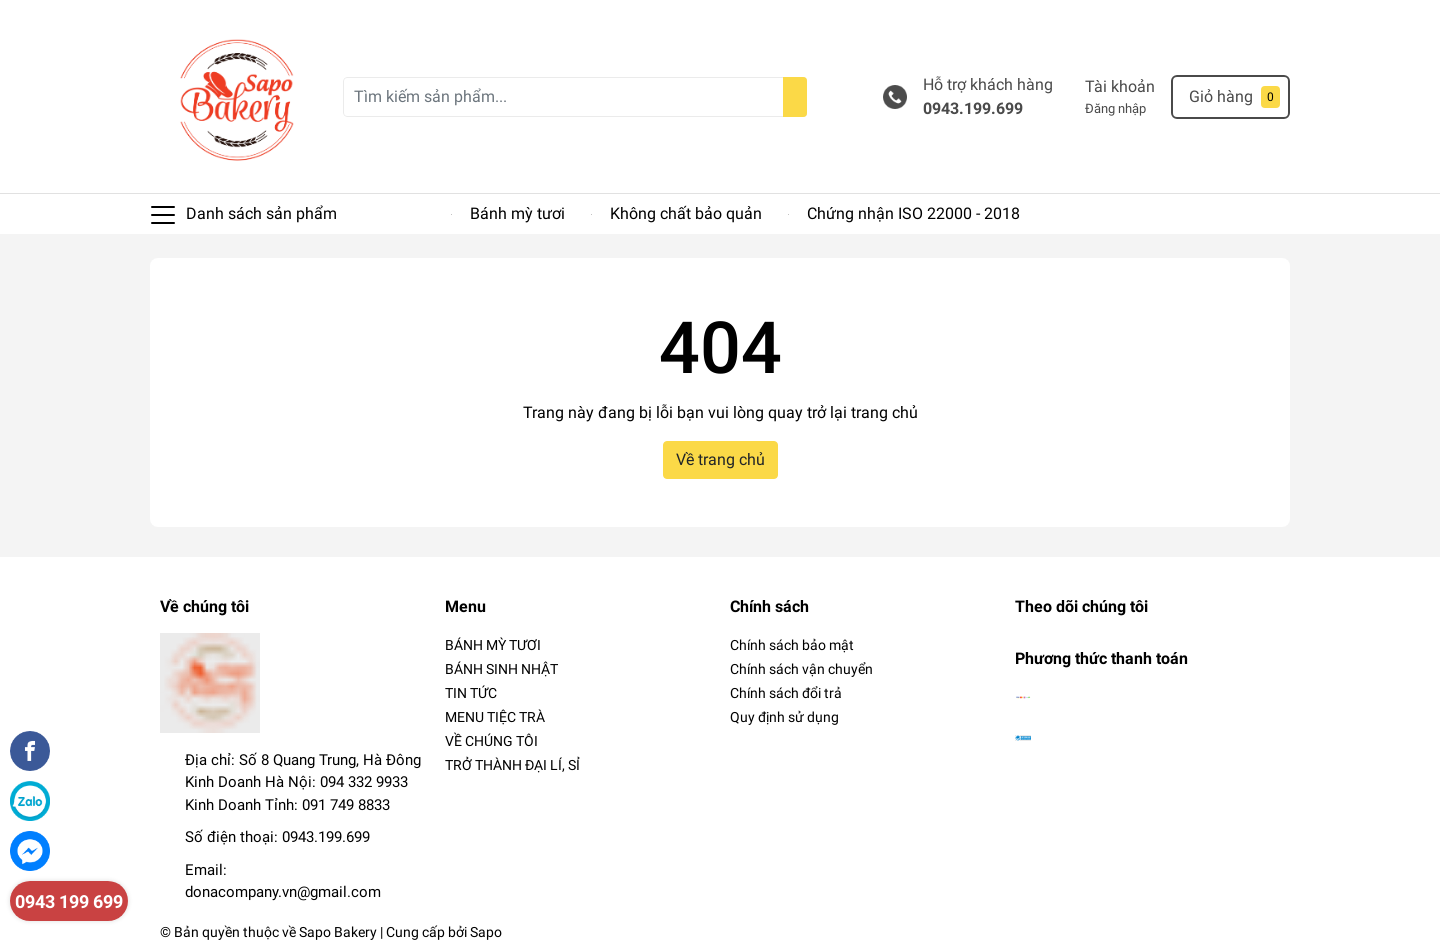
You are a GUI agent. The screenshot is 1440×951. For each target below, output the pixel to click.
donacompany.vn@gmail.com (283, 892)
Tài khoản (1120, 86)
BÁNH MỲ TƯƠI (493, 645)
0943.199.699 (973, 108)
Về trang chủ (720, 459)
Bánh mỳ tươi (517, 213)
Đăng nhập (1115, 108)
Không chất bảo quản (686, 213)
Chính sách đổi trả (786, 693)
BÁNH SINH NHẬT (501, 669)
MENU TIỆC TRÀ (495, 717)
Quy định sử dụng (784, 717)
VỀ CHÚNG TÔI (491, 741)
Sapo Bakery (338, 932)
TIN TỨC (471, 693)
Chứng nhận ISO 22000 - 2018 (913, 213)
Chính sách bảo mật (792, 645)
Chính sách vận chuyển (801, 669)
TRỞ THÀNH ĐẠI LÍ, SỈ (512, 765)
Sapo (486, 932)
